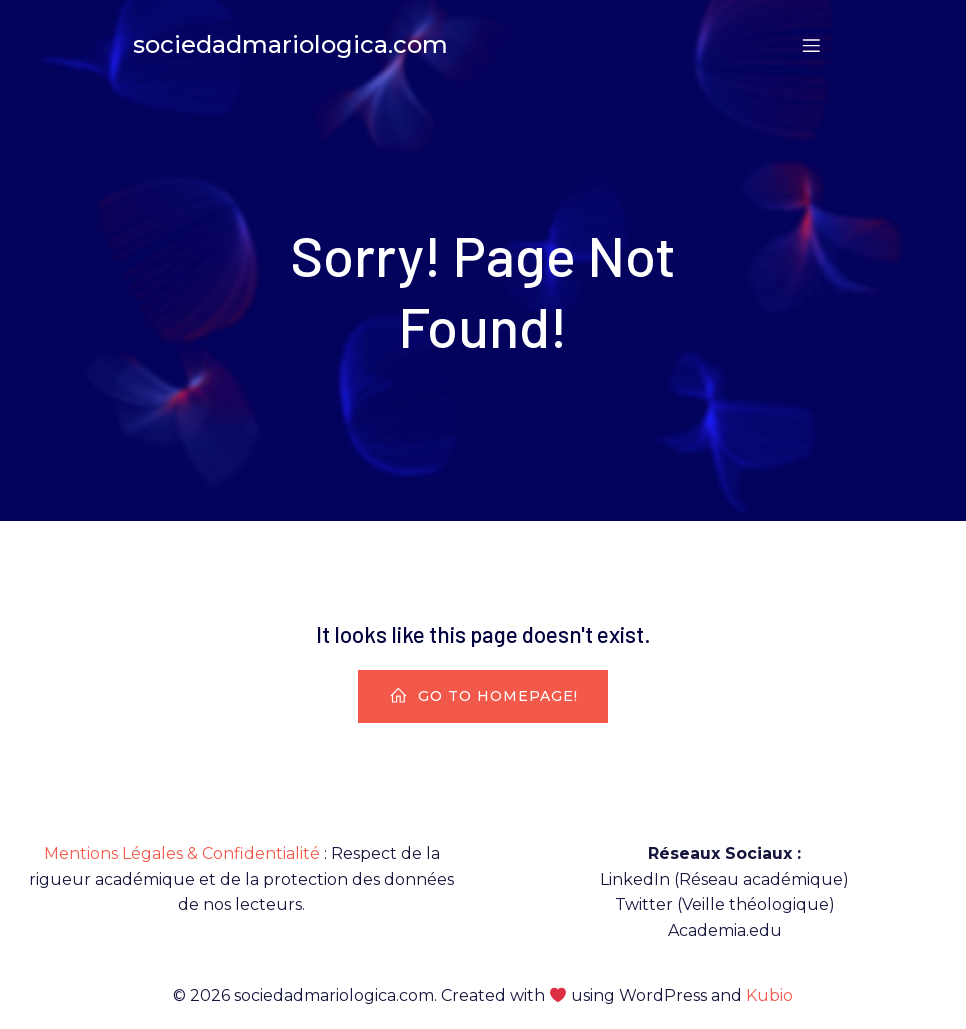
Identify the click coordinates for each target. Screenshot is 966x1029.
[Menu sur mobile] (811, 45)
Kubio (769, 995)
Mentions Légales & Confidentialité (182, 853)
